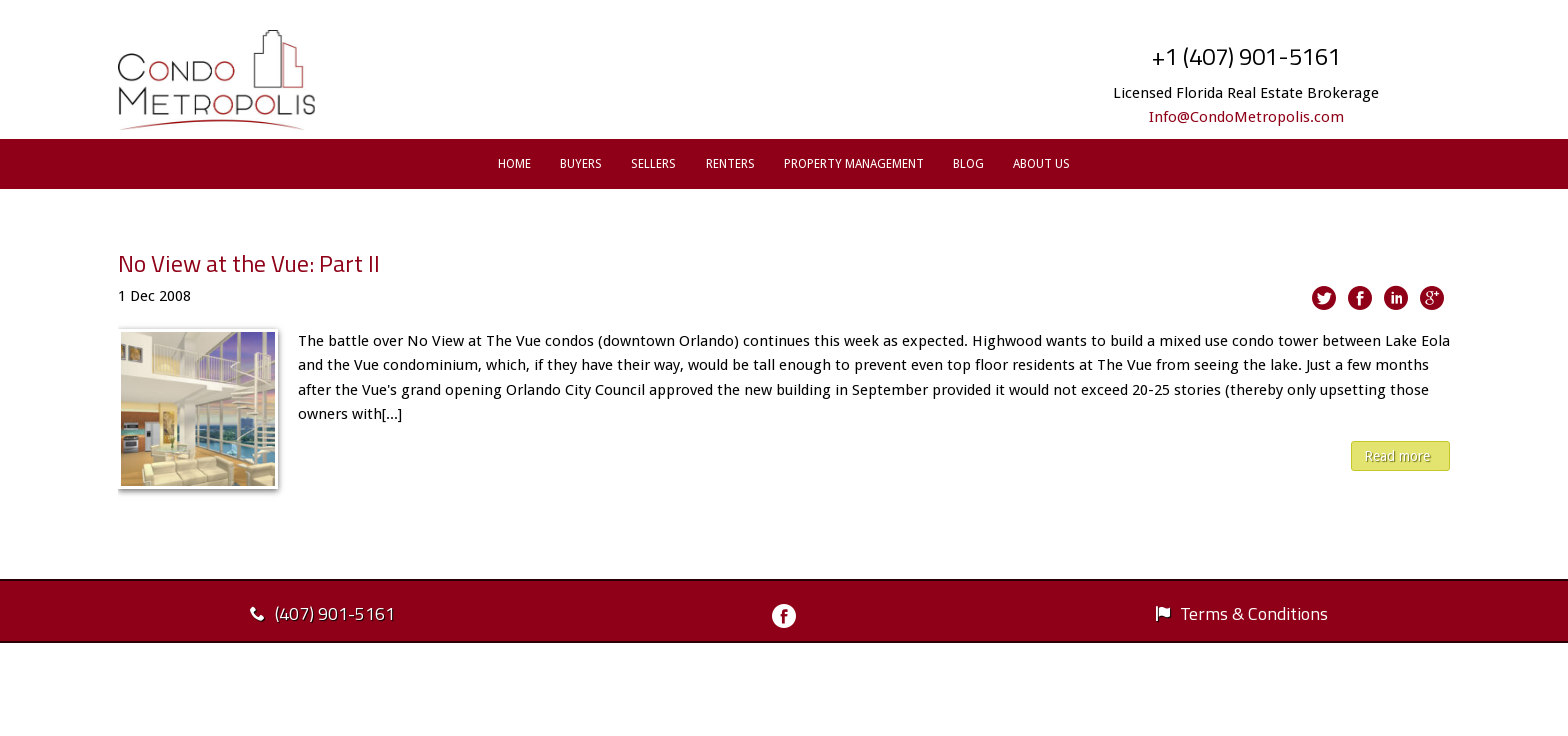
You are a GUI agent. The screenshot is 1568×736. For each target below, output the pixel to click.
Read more (1397, 456)
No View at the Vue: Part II (249, 263)
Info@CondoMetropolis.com (1246, 117)
